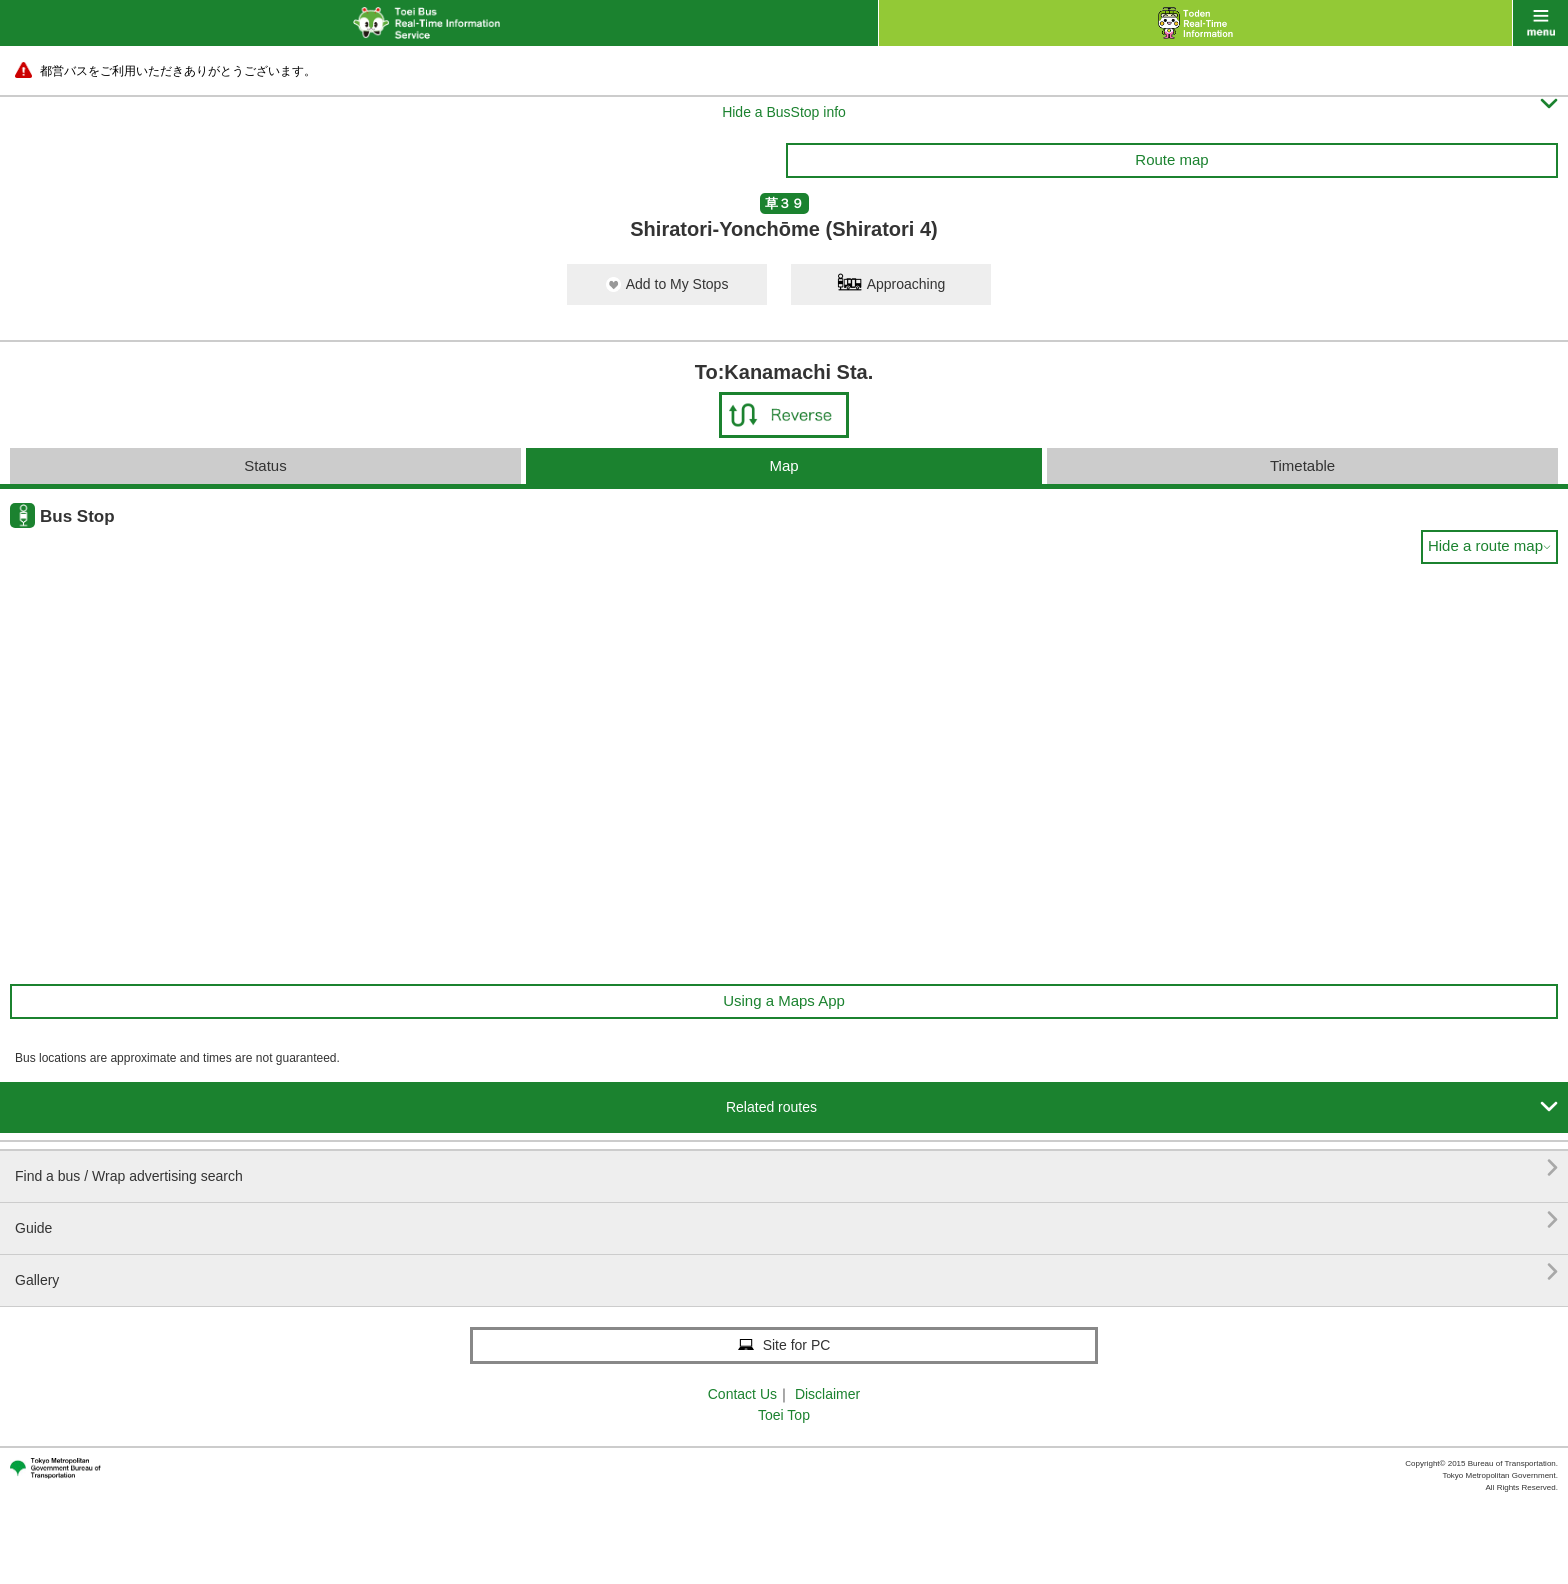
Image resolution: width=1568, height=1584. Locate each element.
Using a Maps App (784, 1000)
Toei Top (784, 1415)
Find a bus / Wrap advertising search (786, 1168)
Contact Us (742, 1394)
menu (1540, 23)
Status (265, 465)
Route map (1171, 159)
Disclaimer (827, 1394)
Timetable (1302, 465)
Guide (786, 1220)
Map (783, 465)
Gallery (786, 1272)
